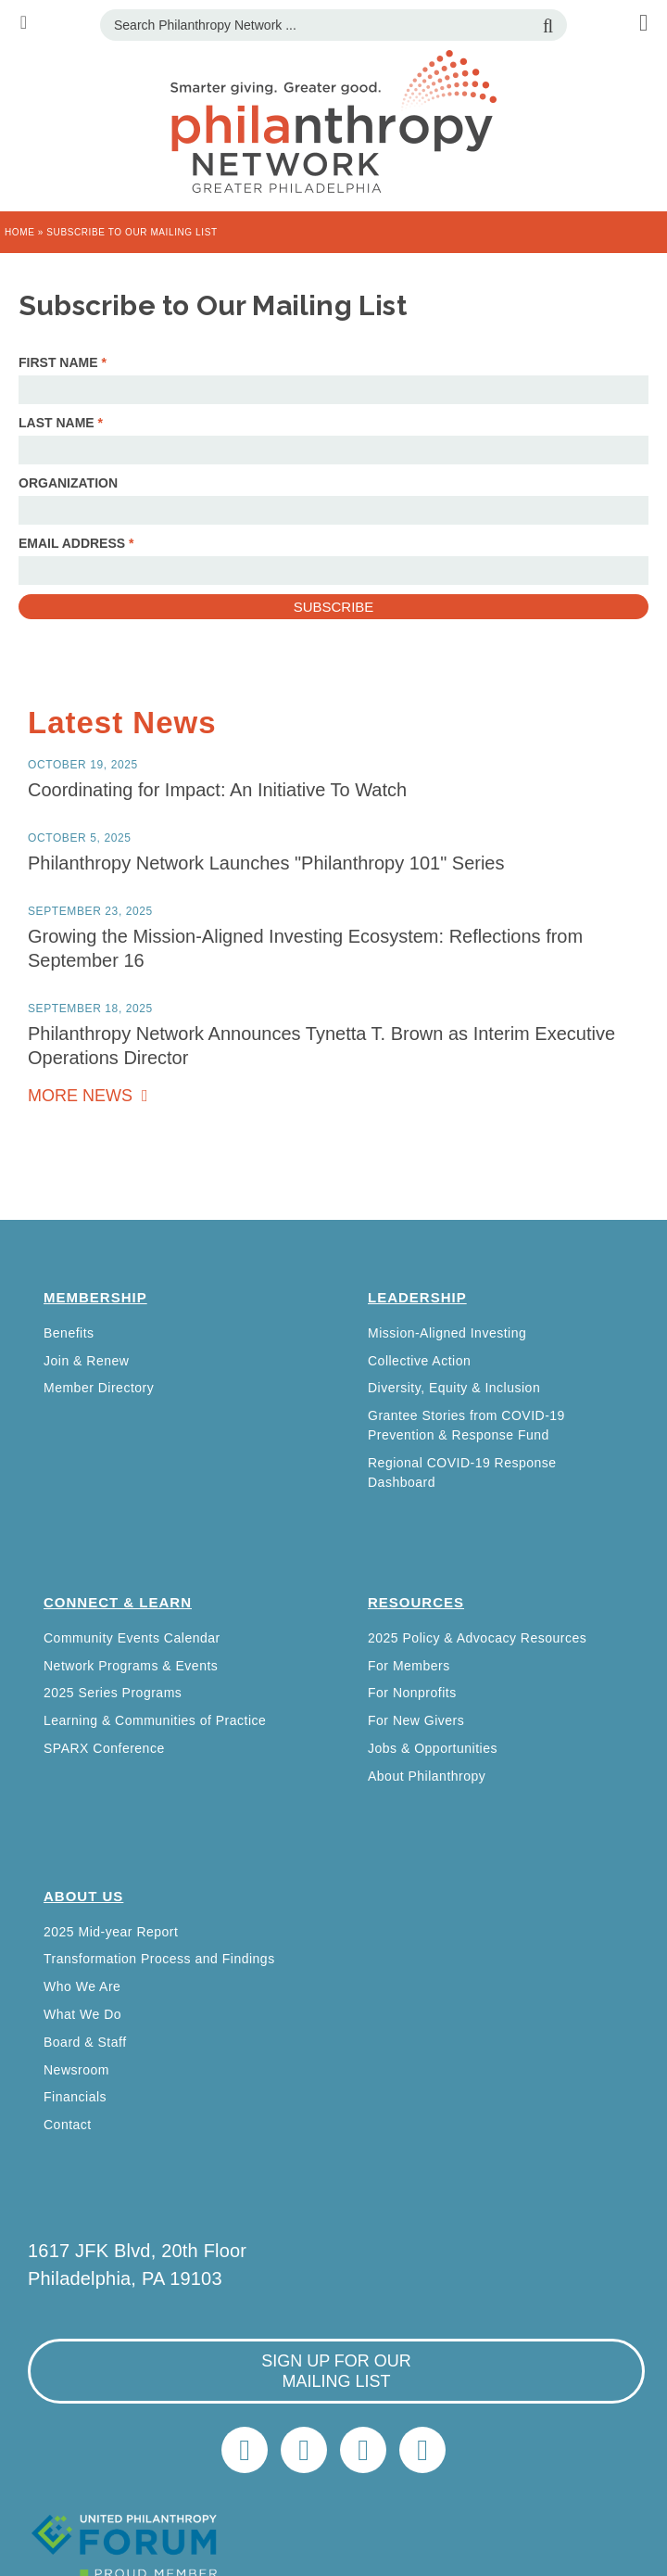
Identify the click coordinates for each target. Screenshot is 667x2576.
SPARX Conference (104, 1748)
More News (82, 1095)
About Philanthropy (426, 1776)
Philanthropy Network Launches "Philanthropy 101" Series (266, 863)
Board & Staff (85, 2042)
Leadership (417, 1297)
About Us (83, 1896)
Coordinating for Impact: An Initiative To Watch (217, 790)
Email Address (76, 543)
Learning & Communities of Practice (155, 1720)
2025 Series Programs (113, 1692)
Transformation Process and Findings (159, 1958)
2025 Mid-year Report (111, 1931)
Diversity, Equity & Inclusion (454, 1387)
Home (19, 232)
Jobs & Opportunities (432, 1748)
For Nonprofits (412, 1692)
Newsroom (76, 2069)
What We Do (82, 2014)
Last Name (61, 422)
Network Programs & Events (131, 1665)
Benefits (69, 1333)
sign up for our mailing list (336, 2371)
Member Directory (99, 1387)
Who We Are (82, 1986)
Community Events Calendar (132, 1638)
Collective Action (419, 1360)
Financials (75, 2096)
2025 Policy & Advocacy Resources (477, 1638)
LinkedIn (304, 2450)
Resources (416, 1602)
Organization (68, 483)
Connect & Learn (118, 1602)
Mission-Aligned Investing (447, 1333)
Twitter (244, 2450)
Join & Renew (86, 1360)
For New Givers (416, 1720)
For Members (409, 1665)
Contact (68, 2124)
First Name (63, 362)
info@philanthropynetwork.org (363, 2450)
